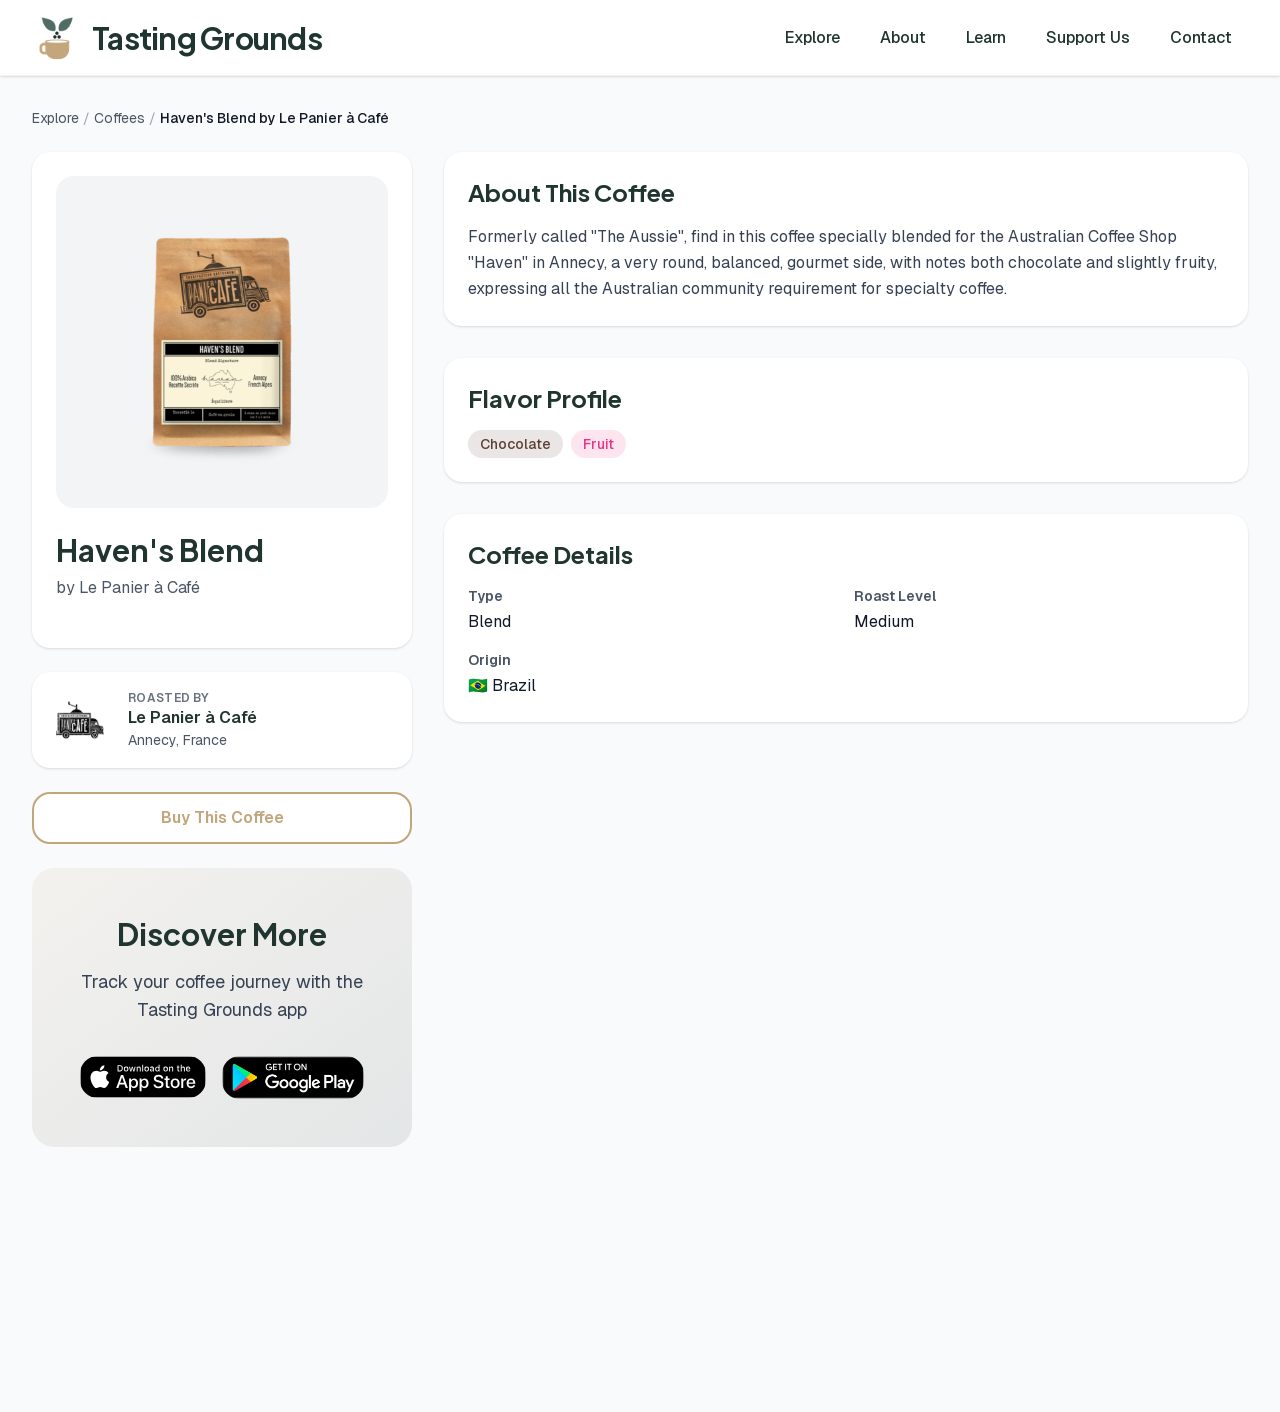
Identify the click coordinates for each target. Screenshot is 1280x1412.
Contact (1201, 37)
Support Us (1088, 37)
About (903, 37)
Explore (812, 37)
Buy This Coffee (222, 817)
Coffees (119, 118)
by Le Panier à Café (128, 587)
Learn (986, 37)
